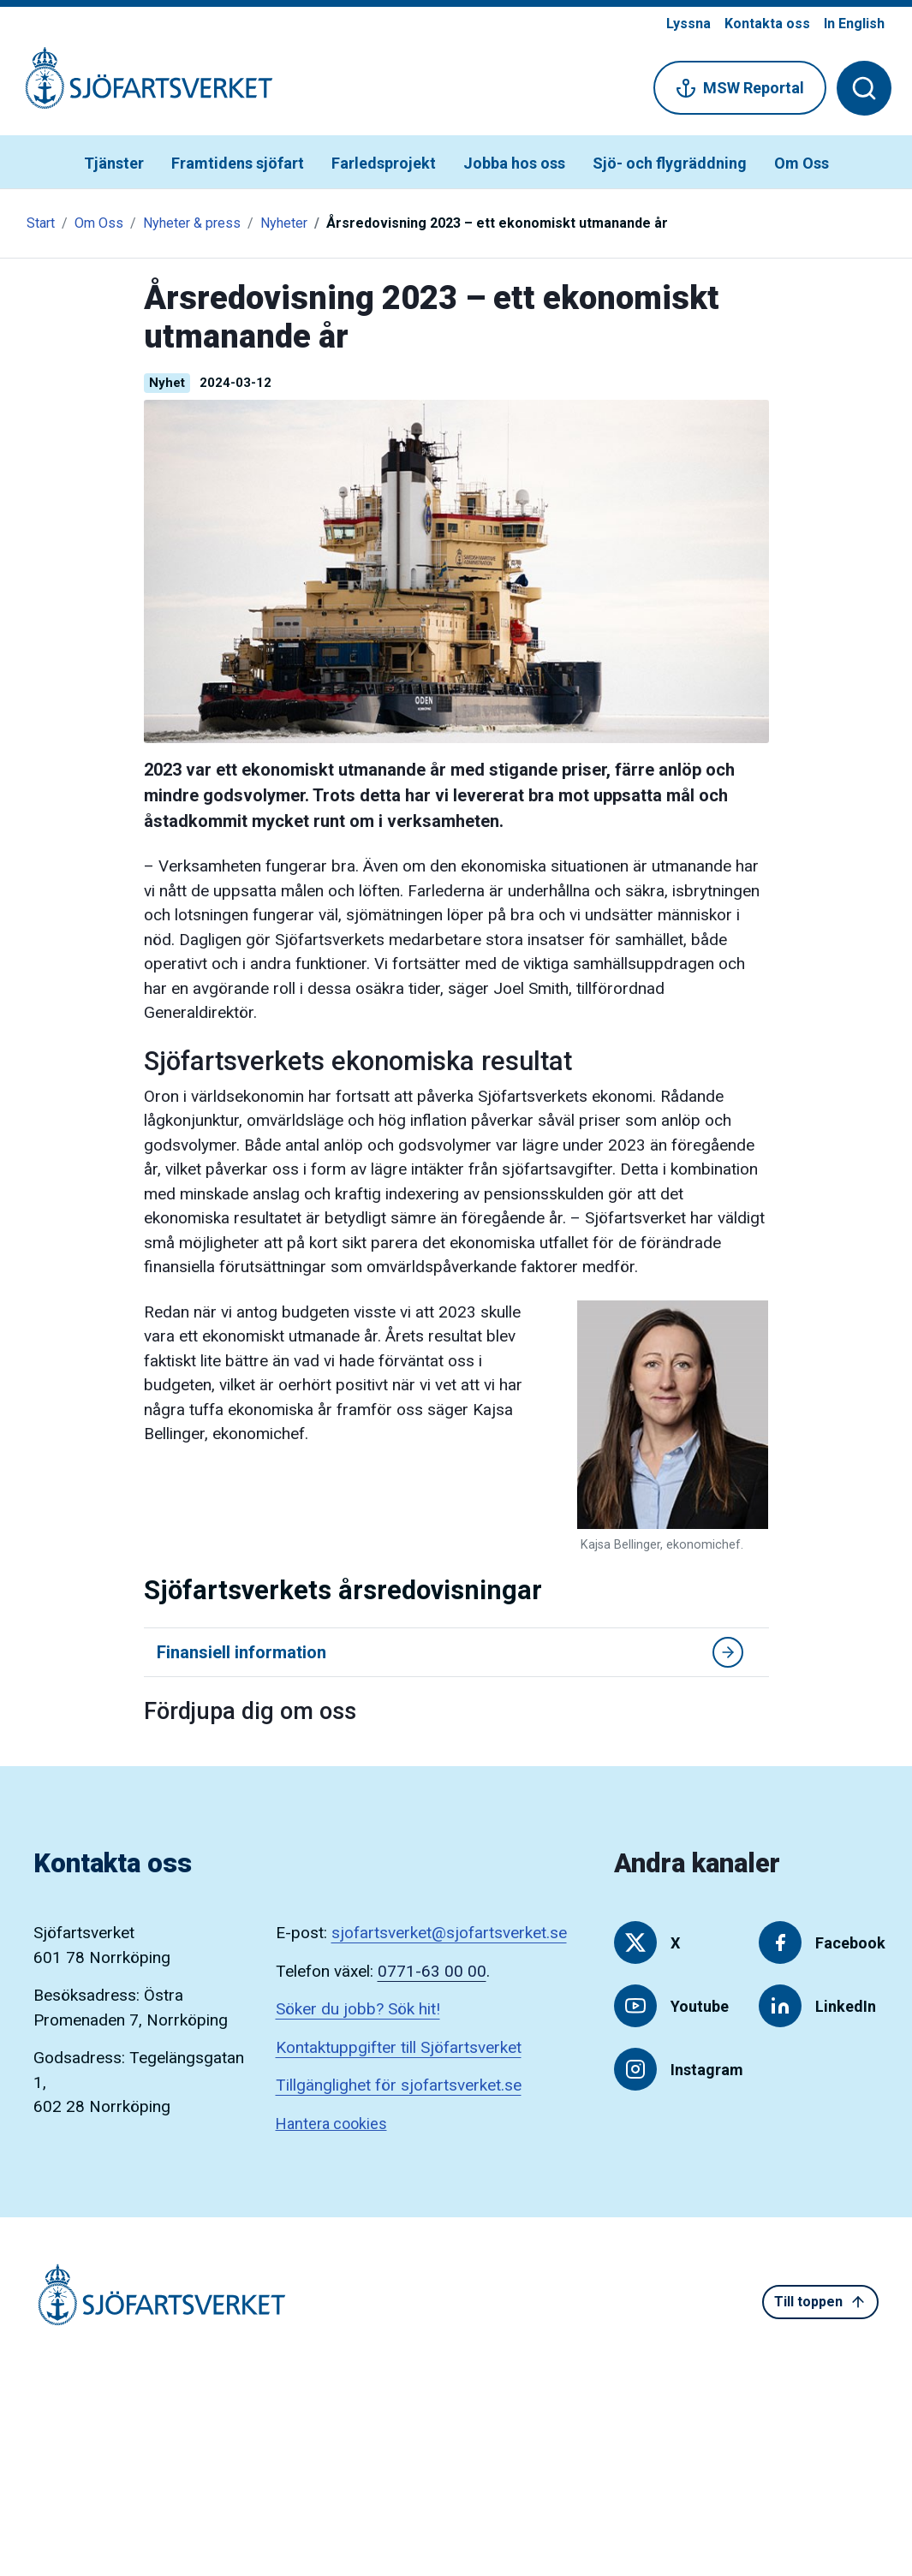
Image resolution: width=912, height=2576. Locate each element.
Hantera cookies (331, 2124)
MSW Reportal (740, 88)
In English (854, 23)
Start (41, 223)
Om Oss (801, 163)
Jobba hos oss (514, 163)
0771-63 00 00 (432, 1971)
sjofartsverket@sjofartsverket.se (449, 1932)
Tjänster (114, 163)
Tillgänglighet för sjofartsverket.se (399, 2085)
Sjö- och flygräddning (670, 163)
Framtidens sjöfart (237, 163)
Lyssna (688, 23)
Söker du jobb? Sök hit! (358, 2009)
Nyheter (283, 223)
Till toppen (820, 2302)
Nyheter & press (192, 223)
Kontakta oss (767, 23)
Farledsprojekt (383, 163)
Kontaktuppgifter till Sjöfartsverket (399, 2047)
